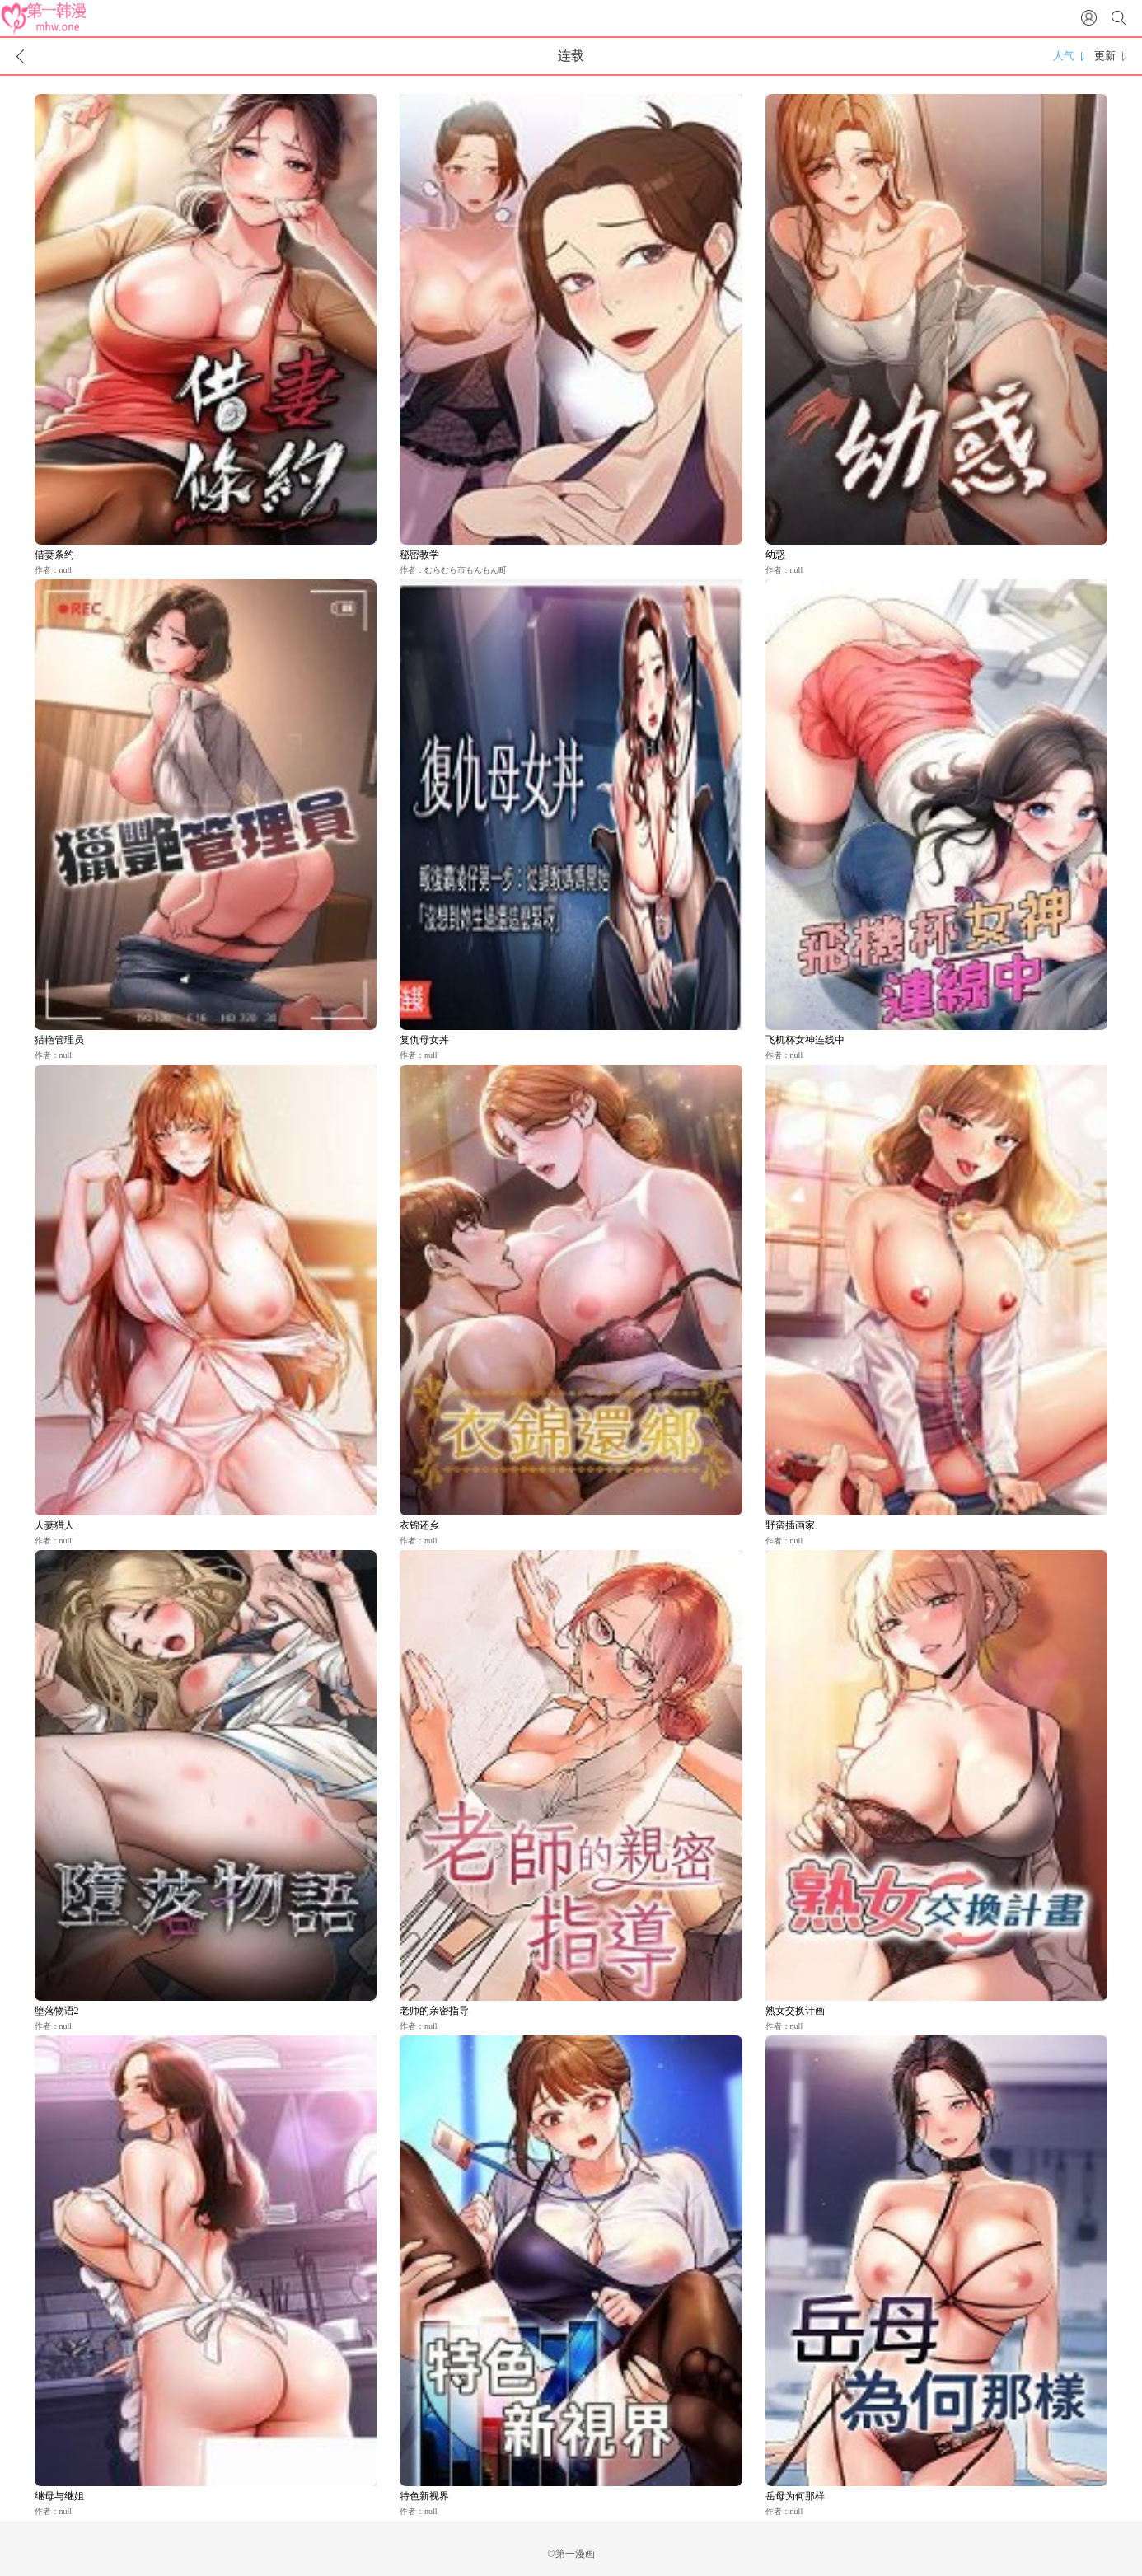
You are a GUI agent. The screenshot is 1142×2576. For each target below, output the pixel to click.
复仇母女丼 (424, 1040)
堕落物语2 (57, 2010)
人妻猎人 (54, 1525)
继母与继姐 (59, 2496)
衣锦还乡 (419, 1525)
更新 (1105, 55)
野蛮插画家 (790, 1525)
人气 (1063, 55)
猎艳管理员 (59, 1040)
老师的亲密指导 (434, 2010)
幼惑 (775, 554)
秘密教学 (419, 554)
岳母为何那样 (795, 2496)
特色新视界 (424, 2496)
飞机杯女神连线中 (805, 1040)
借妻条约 (54, 554)
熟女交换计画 (795, 2010)
